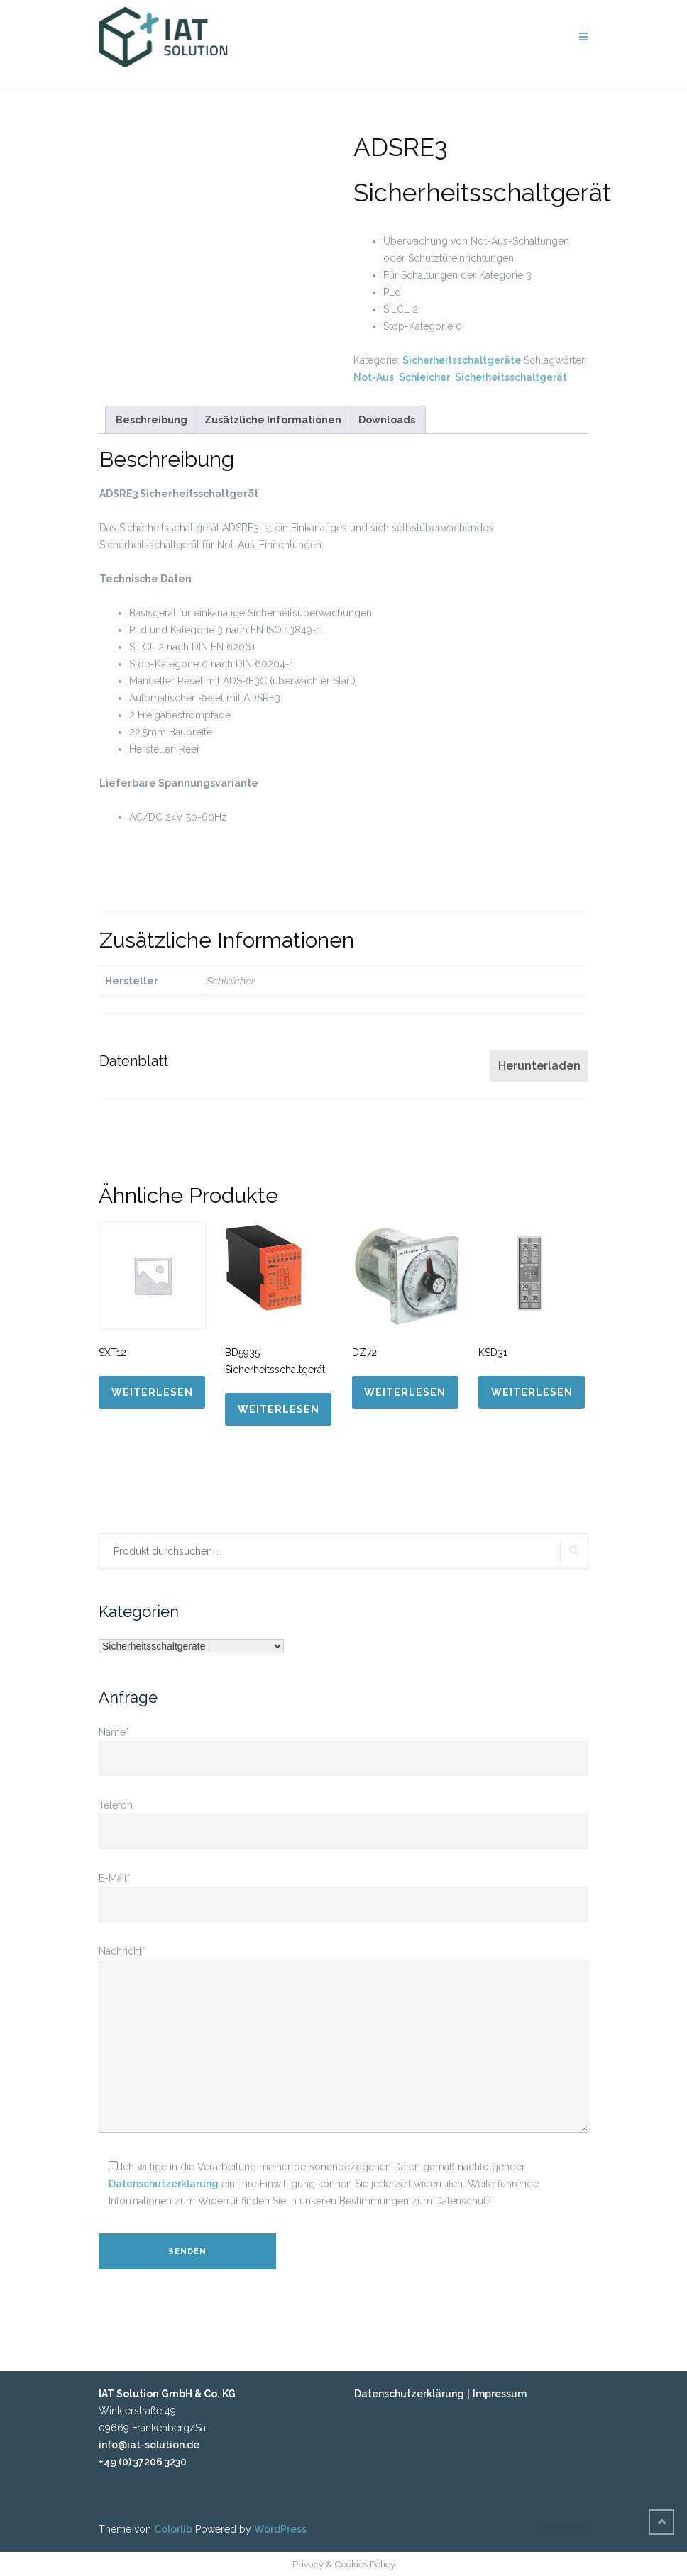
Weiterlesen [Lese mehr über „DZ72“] (405, 1392)
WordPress (280, 2529)
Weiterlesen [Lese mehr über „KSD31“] (532, 1392)
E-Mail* (343, 1891)
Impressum (500, 2393)
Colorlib (173, 2529)
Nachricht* (343, 2040)
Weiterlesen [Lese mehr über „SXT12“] (152, 1392)
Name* (343, 1745)
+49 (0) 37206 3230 (143, 2461)
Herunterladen (539, 1065)
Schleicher (424, 377)
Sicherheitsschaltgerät (511, 377)
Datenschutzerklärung (164, 2183)
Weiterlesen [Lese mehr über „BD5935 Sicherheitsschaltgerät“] (278, 1409)
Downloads (386, 420)
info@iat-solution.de (149, 2444)
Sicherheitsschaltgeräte (461, 360)
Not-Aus (373, 377)
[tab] (151, 420)
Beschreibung (151, 420)
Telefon (343, 1818)
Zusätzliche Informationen (272, 420)
